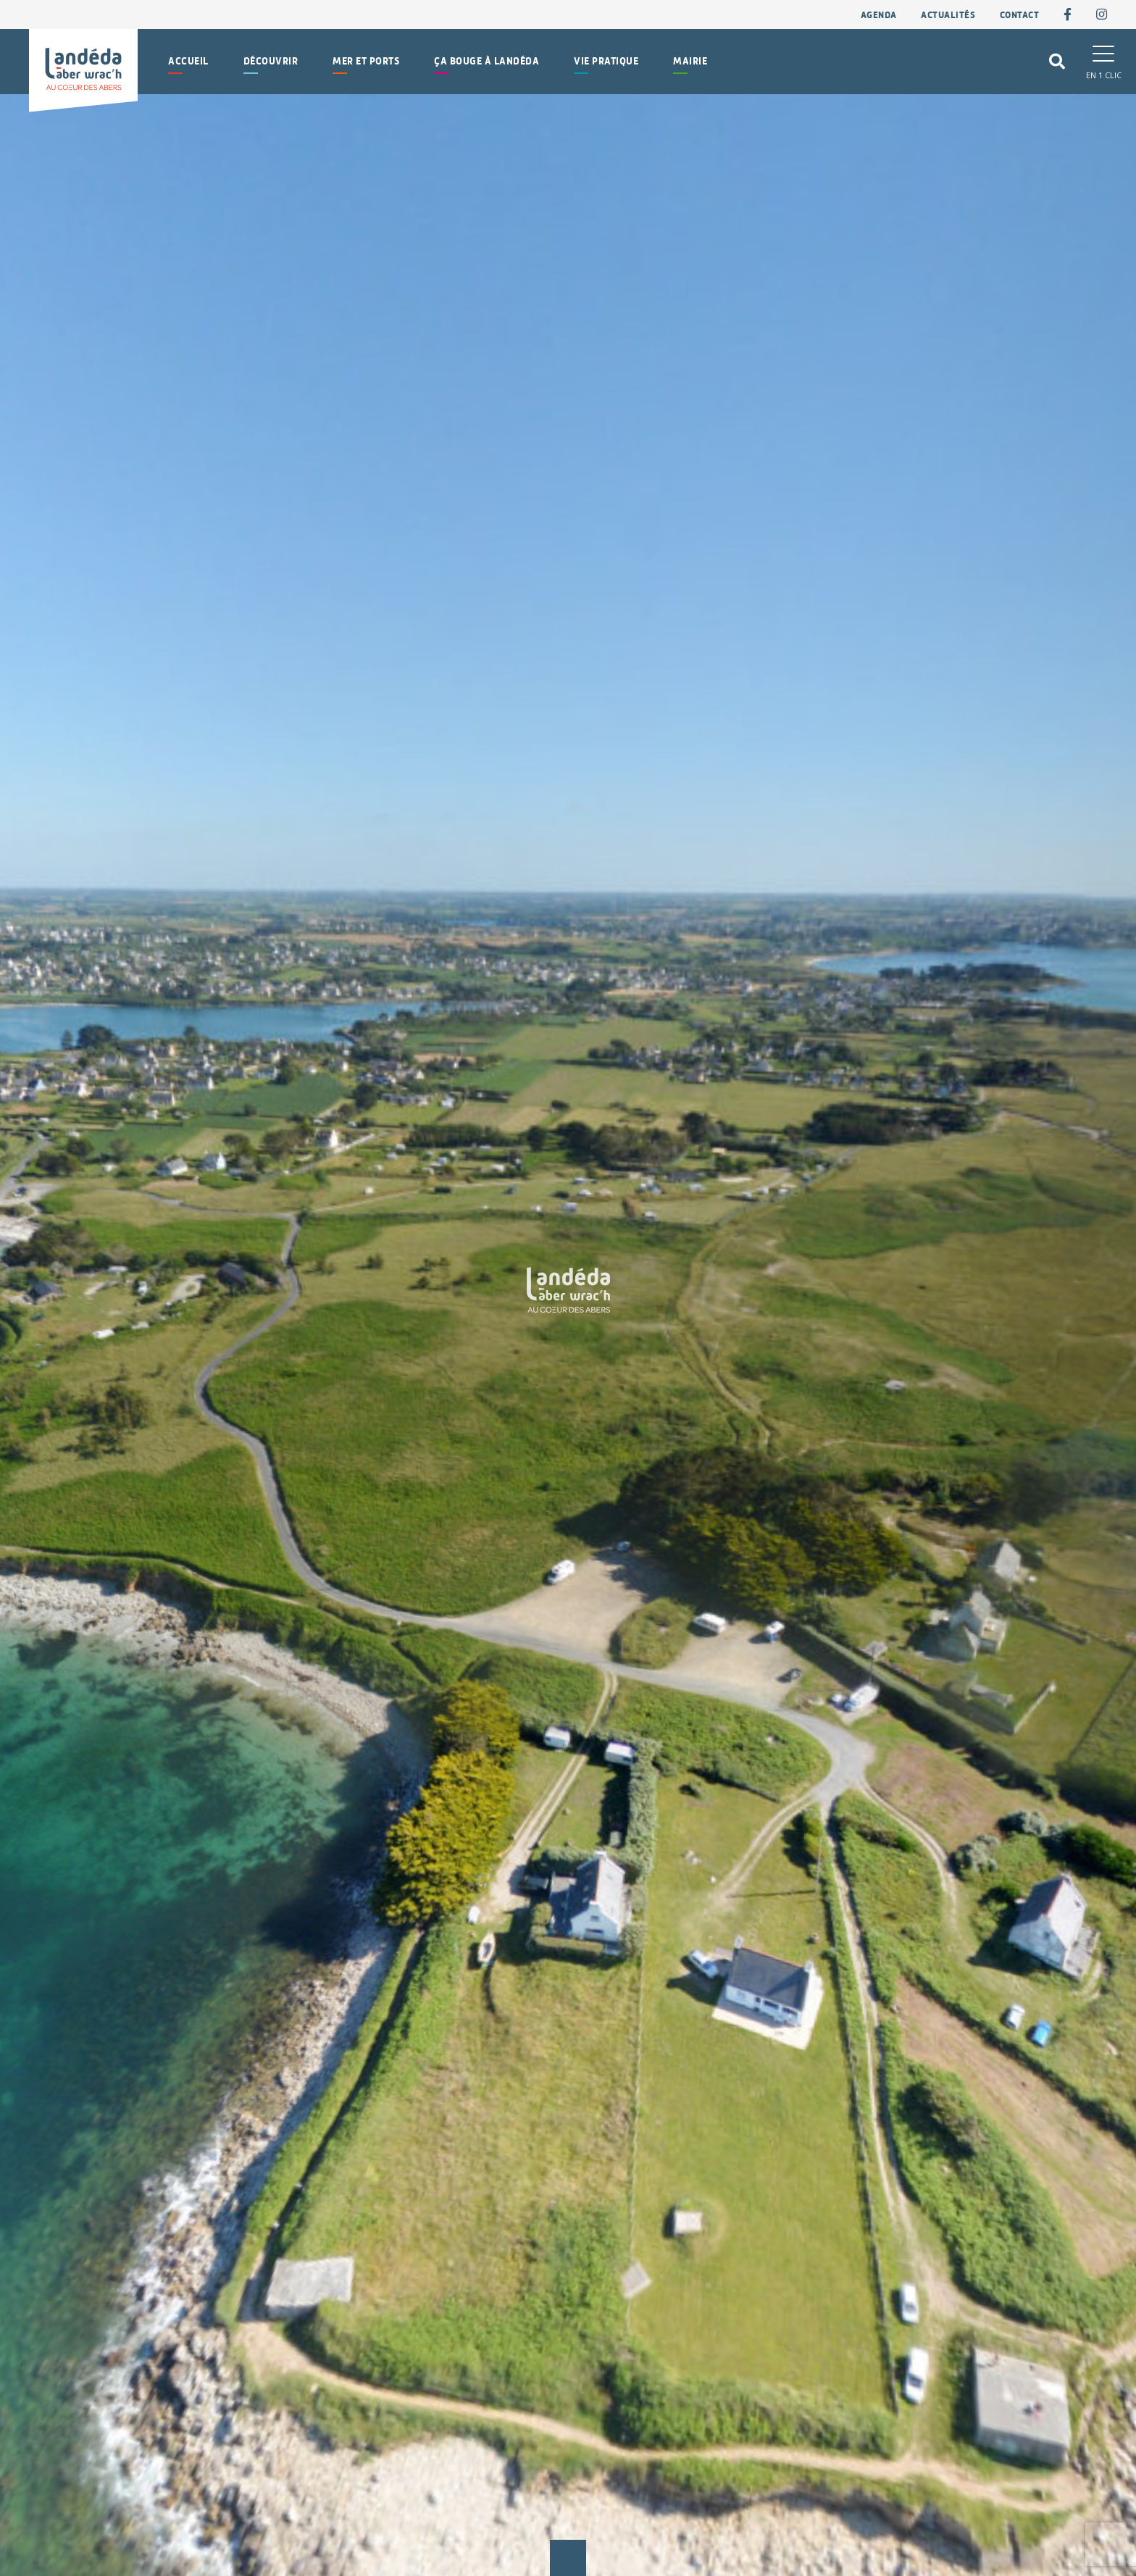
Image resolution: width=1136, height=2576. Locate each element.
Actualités (948, 14)
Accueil (188, 61)
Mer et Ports (366, 61)
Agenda (879, 14)
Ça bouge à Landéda (486, 61)
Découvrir (270, 61)
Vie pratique (606, 61)
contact (1020, 14)
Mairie (690, 61)
